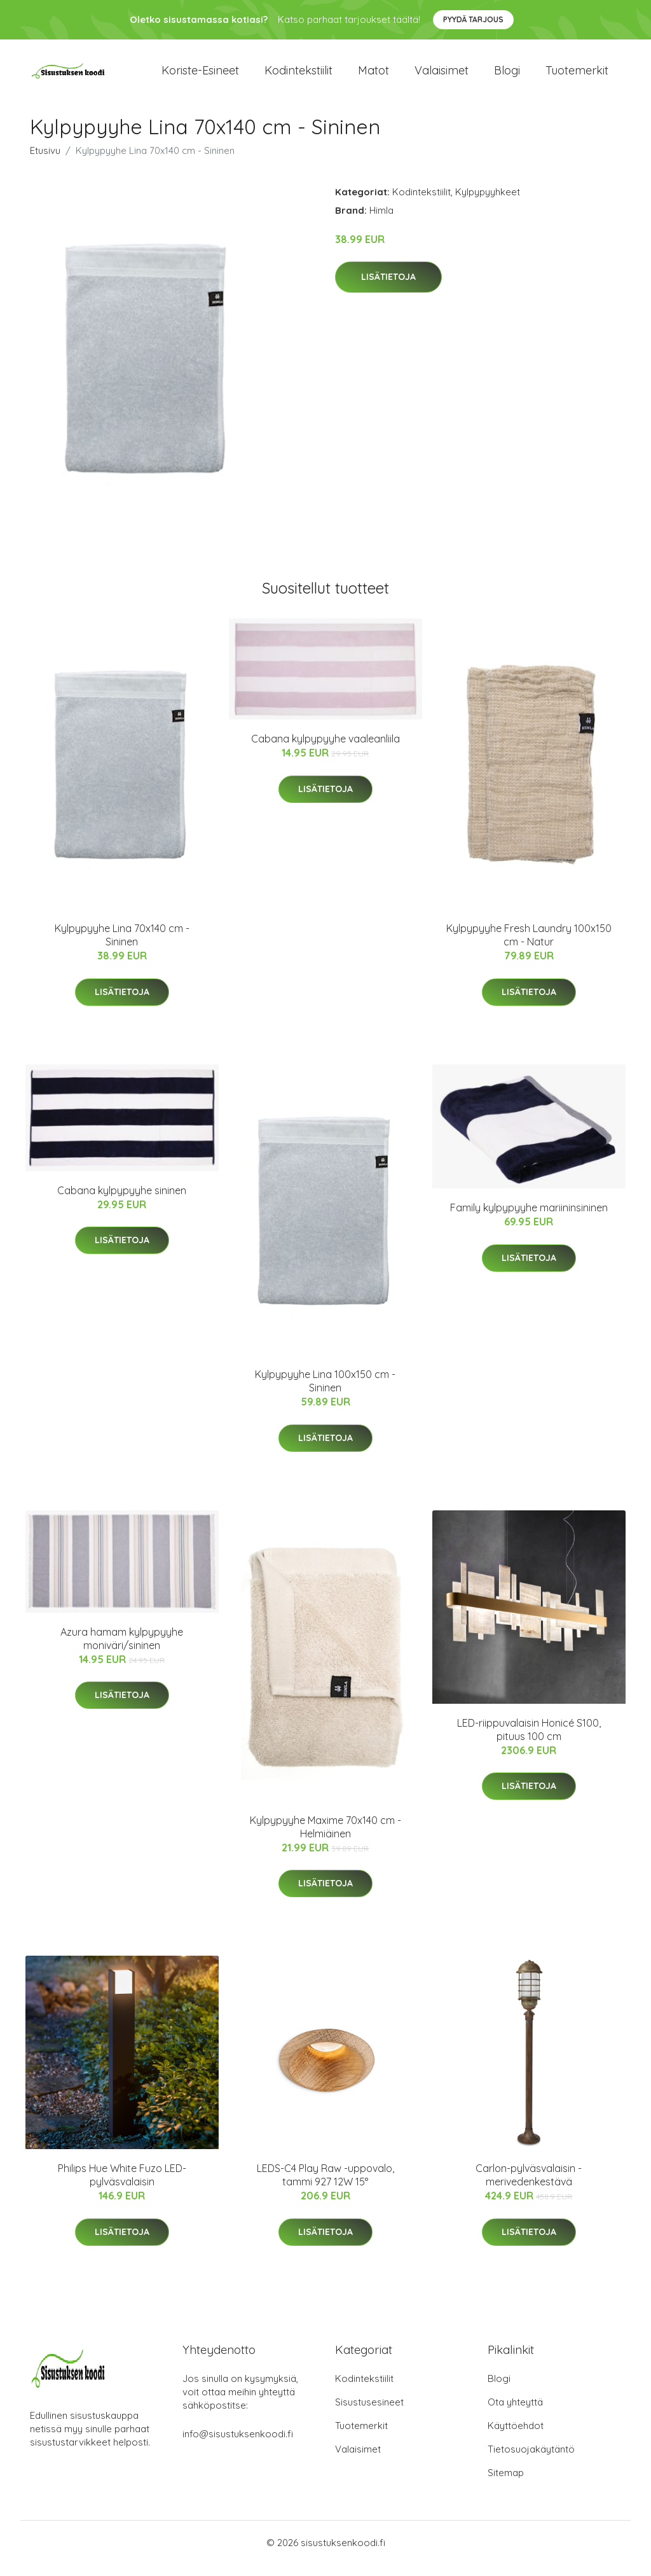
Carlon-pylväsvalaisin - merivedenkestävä (529, 2186)
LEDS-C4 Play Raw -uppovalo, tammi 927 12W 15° (325, 2186)
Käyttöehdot (516, 2437)
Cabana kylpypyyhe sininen (121, 1201)
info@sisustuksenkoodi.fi (237, 2445)
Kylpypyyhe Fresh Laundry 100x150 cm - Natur (529, 946)
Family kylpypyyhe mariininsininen (529, 1219)
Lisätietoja (388, 288)
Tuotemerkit (576, 76)
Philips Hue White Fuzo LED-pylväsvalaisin (122, 2186)
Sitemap (506, 2484)
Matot (373, 76)
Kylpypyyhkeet (487, 203)
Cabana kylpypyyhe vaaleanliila (325, 750)
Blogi (507, 76)
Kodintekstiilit (298, 76)
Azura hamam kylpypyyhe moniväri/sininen (121, 1649)
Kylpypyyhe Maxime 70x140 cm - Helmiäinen (325, 1838)
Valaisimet (442, 76)
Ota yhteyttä (515, 2413)
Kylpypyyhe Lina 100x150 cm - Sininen (325, 1392)
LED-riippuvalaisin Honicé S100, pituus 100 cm (529, 1740)
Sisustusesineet (369, 2413)
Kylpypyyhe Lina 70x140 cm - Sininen (122, 946)
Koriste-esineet (200, 76)
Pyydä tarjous (473, 19)
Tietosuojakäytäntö (531, 2460)
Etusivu (45, 161)
